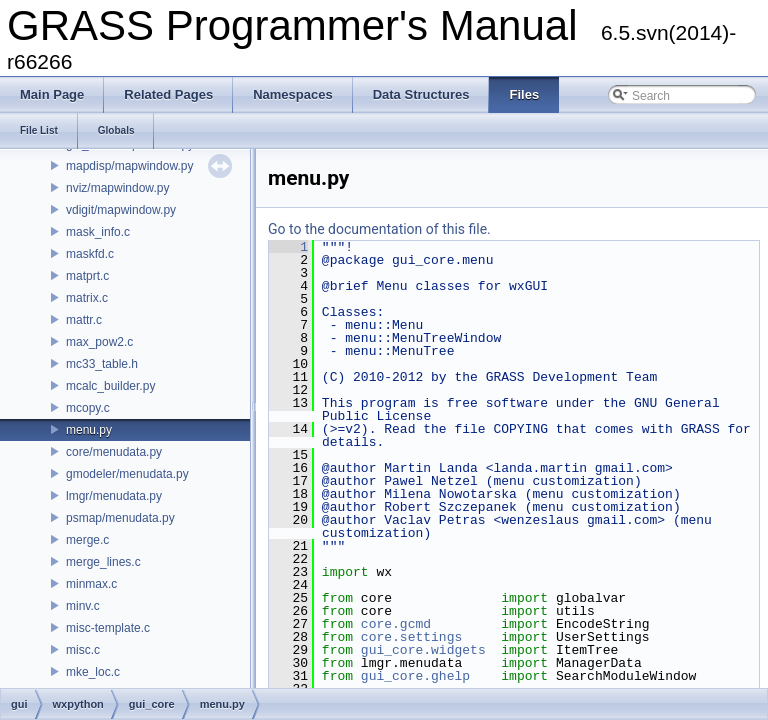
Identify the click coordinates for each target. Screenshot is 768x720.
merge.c (87, 540)
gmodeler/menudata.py (127, 474)
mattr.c (84, 320)
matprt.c (87, 276)
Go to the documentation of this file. (379, 229)
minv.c (83, 606)
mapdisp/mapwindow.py (129, 166)
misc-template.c (108, 628)
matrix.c (87, 298)
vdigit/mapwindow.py (121, 210)
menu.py (89, 430)
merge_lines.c (103, 562)
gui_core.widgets (423, 650)
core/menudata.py (114, 452)
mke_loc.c (93, 672)
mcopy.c (88, 408)
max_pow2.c (99, 342)
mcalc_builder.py (110, 386)
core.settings (411, 637)
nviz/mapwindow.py (117, 188)
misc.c (83, 650)
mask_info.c (98, 232)
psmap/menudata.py (120, 518)
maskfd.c (90, 254)
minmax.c (91, 584)
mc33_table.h (102, 364)
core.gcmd (396, 624)
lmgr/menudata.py (114, 496)
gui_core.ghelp (415, 676)
